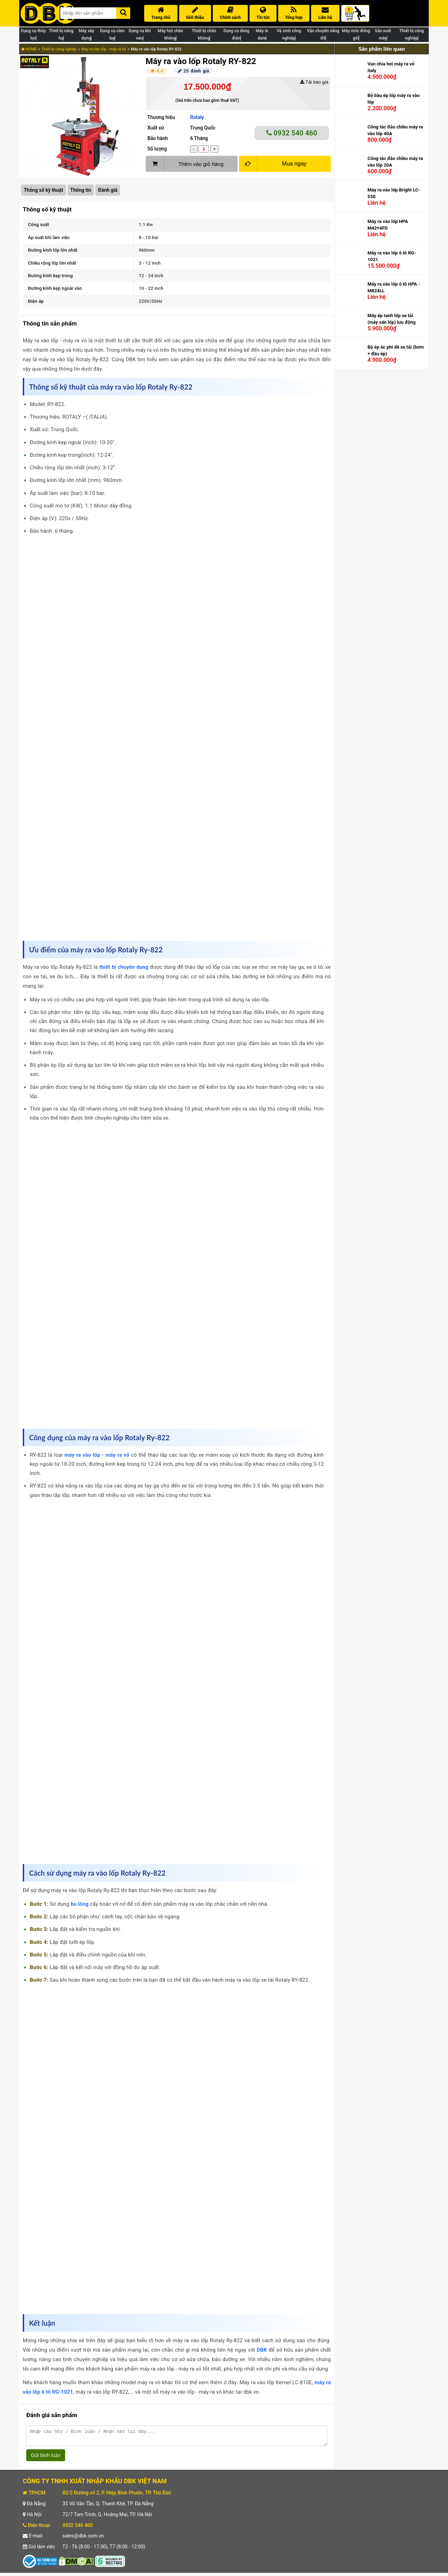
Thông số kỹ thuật (43, 190)
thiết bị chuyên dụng (123, 967)
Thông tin (80, 190)
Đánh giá (107, 190)
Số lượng (157, 149)
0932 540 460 (291, 133)
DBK (262, 2350)
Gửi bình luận (46, 2458)
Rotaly (197, 117)
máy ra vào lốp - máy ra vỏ (97, 1455)
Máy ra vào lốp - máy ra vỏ (103, 49)
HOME (29, 49)
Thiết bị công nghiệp (58, 49)
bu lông (80, 1904)
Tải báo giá (314, 82)
